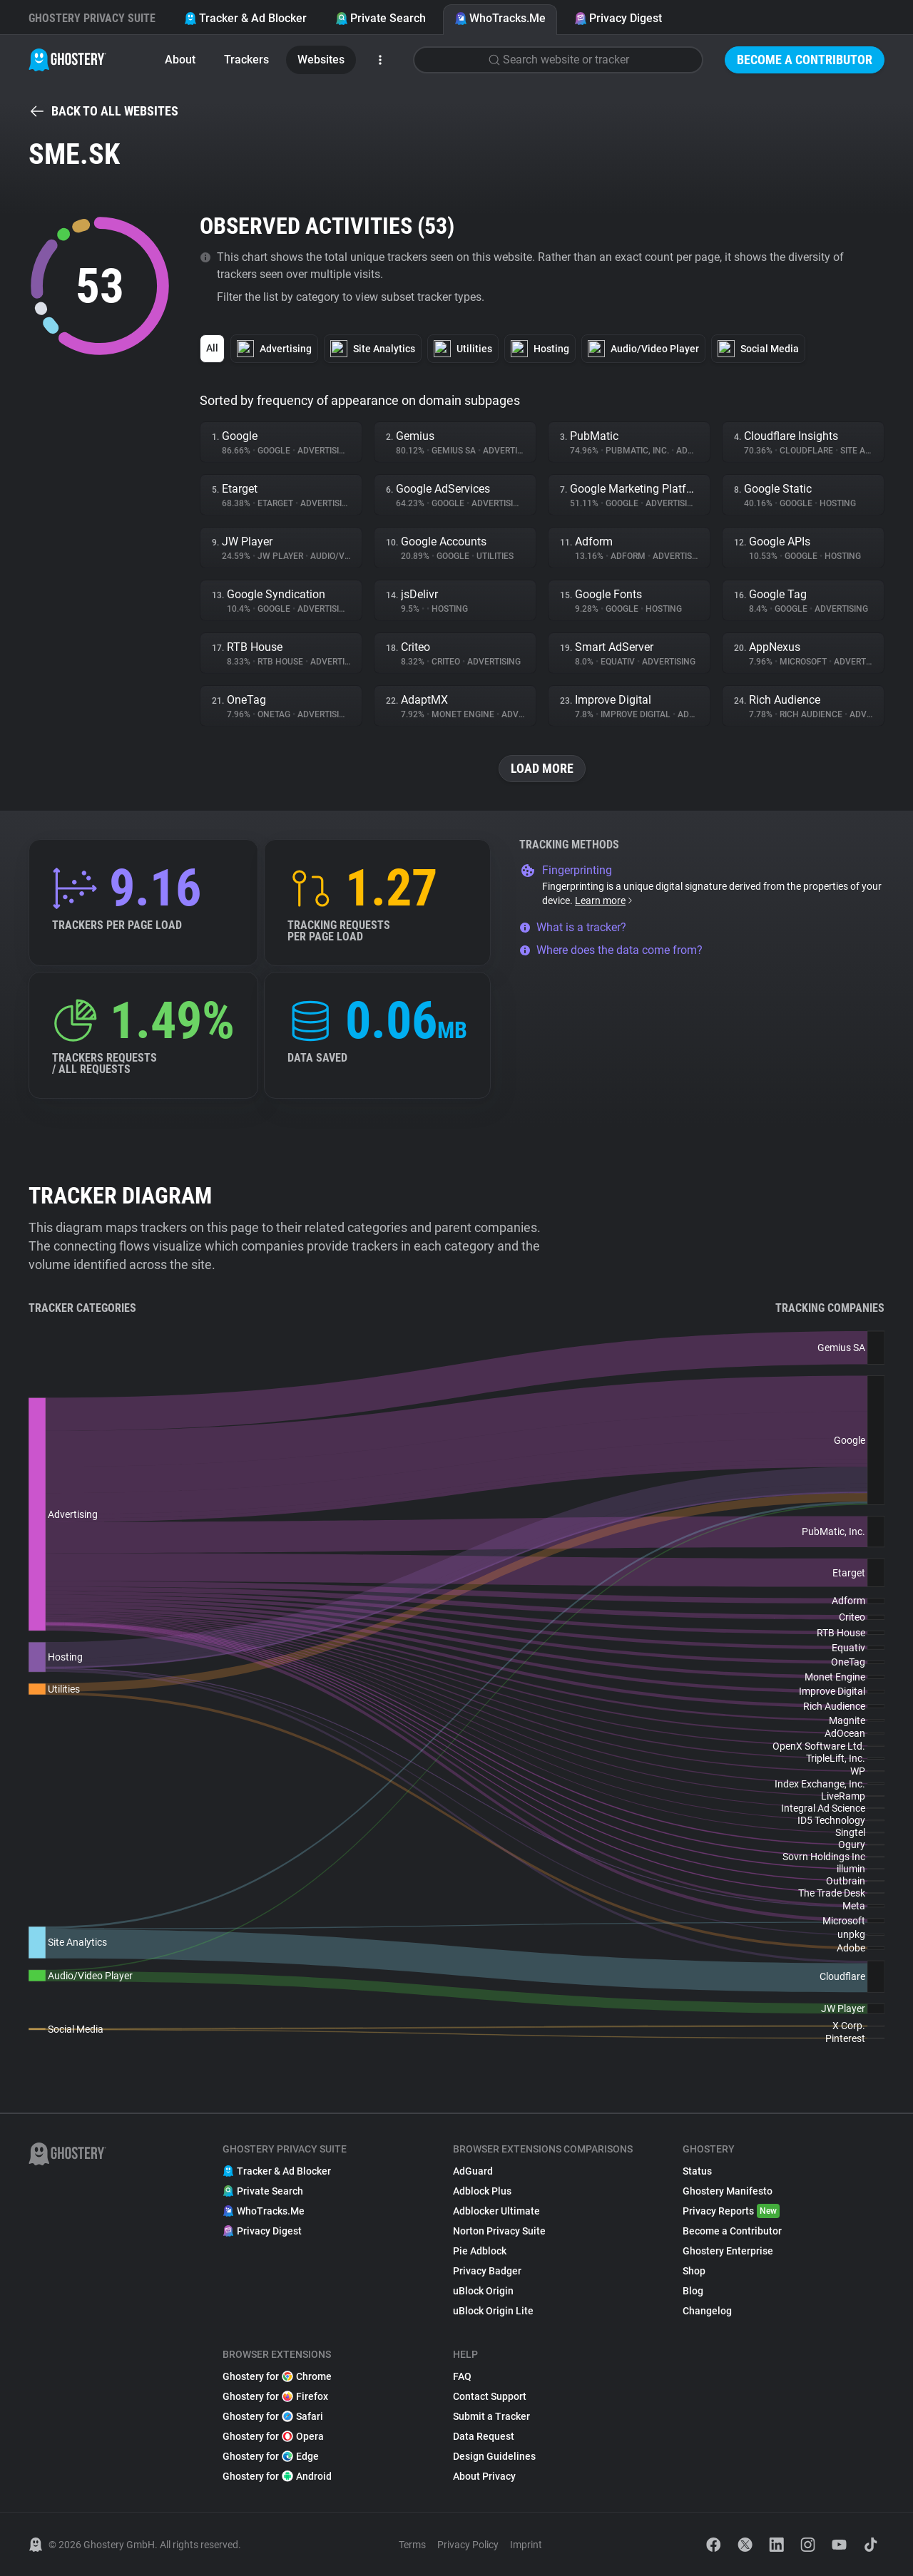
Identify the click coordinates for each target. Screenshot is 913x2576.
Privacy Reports (731, 2211)
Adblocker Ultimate (496, 2211)
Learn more (604, 900)
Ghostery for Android (277, 2476)
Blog (693, 2291)
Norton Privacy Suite (499, 2231)
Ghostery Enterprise (728, 2251)
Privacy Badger (487, 2271)
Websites (321, 59)
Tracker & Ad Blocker (245, 18)
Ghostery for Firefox (275, 2396)
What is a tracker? (572, 927)
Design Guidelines (494, 2456)
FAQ (462, 2376)
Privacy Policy (468, 2544)
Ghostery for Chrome (277, 2376)
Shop (694, 2271)
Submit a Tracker (491, 2416)
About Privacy (484, 2476)
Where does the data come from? (611, 950)
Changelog (707, 2310)
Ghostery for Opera (273, 2436)
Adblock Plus (482, 2191)
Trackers (246, 59)
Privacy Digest (618, 18)
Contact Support (489, 2396)
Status (697, 2171)
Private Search (380, 18)
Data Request (483, 2436)
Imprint (526, 2544)
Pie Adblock (479, 2251)
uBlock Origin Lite (493, 2310)
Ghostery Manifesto (727, 2191)
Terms (412, 2544)
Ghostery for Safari (273, 2416)
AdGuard (473, 2171)
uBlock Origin (483, 2291)
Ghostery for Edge (271, 2456)
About (180, 59)
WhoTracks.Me (500, 18)
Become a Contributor (804, 59)
